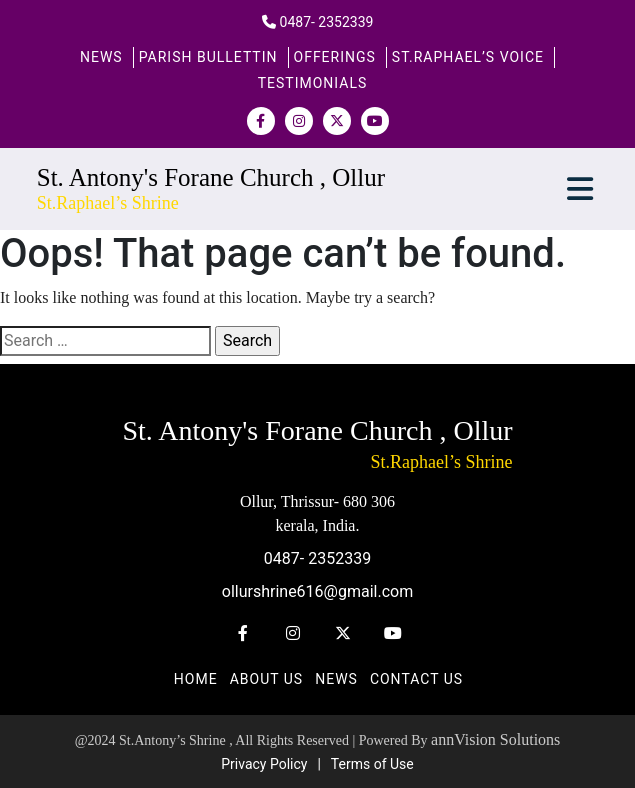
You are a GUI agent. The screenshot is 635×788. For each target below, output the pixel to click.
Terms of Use (372, 764)
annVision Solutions (495, 739)
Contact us (416, 679)
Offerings (335, 57)
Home (196, 679)
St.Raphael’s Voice (468, 57)
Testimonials (313, 83)
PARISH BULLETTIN (208, 57)
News (101, 57)
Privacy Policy (264, 764)
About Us (267, 679)
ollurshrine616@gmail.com (317, 591)
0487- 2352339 (327, 22)
